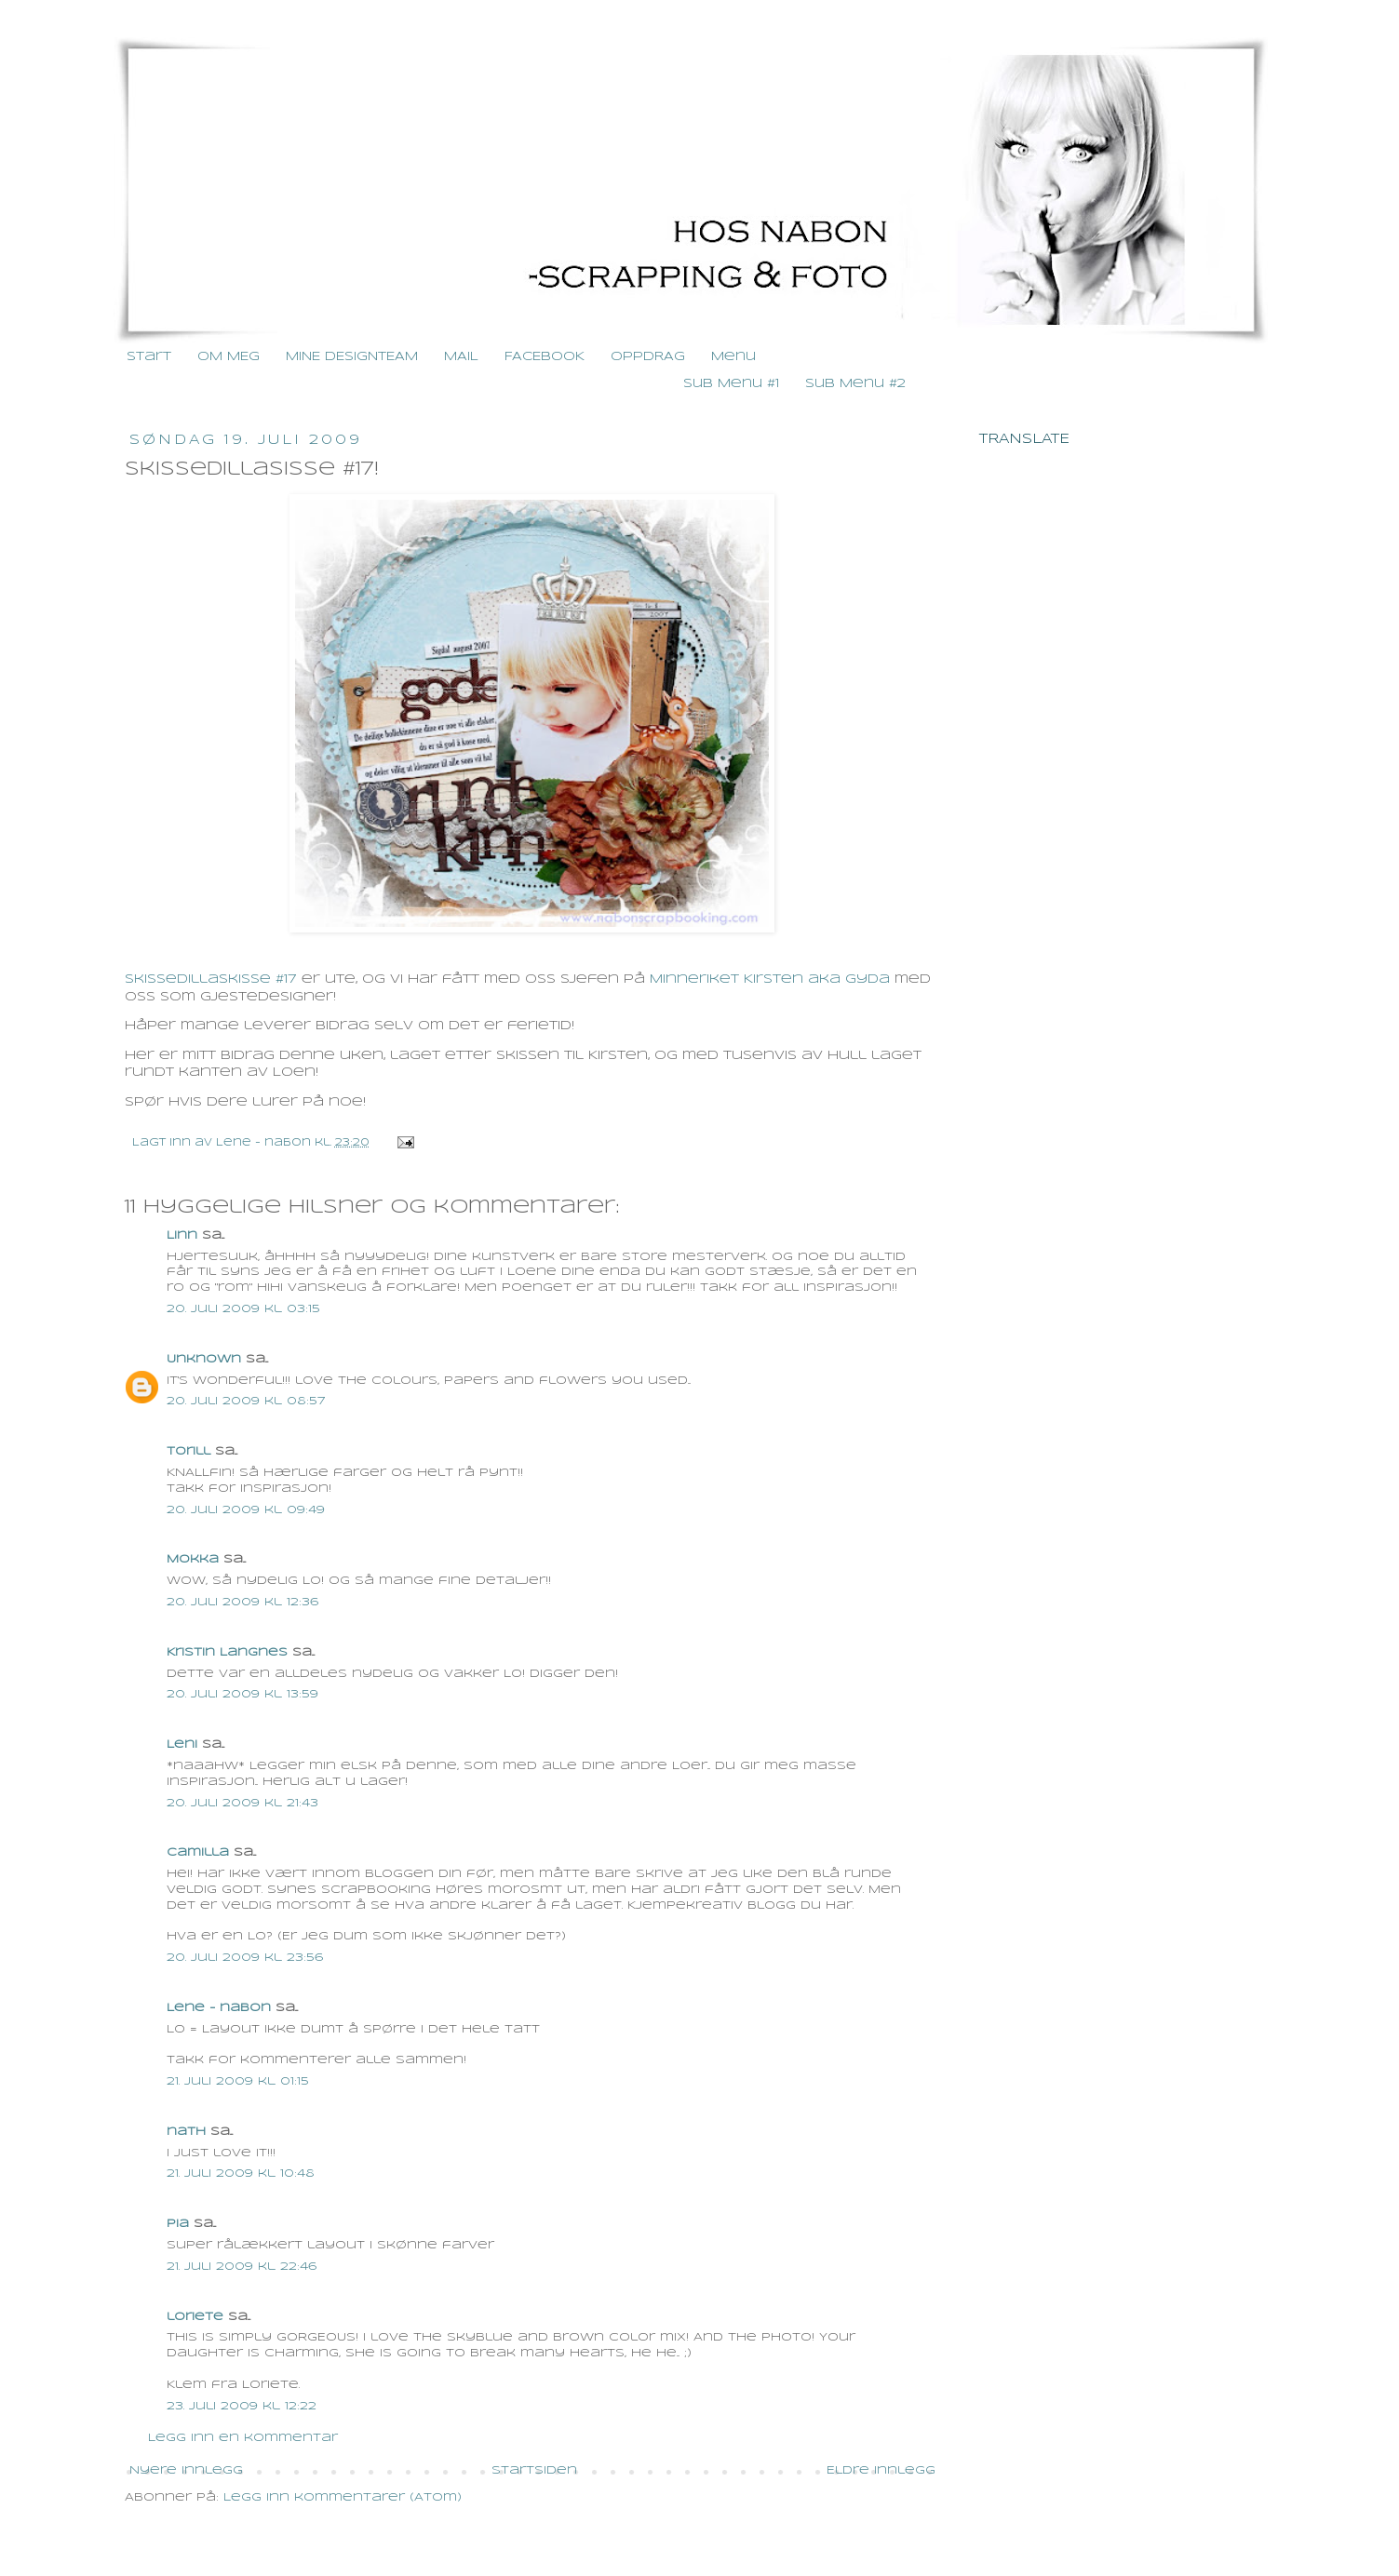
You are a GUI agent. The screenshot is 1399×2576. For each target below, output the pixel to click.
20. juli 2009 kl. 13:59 (242, 1694)
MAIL (461, 357)
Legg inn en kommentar (243, 2438)
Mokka (193, 1559)
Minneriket (694, 979)
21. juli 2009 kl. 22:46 (241, 2266)
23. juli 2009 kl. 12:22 (241, 2406)
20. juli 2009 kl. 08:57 (246, 1401)
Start (149, 357)
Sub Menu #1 (731, 384)
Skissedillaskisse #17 (211, 979)
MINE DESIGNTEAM (352, 357)
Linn (182, 1235)
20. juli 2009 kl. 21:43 (242, 1803)
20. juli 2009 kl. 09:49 (246, 1510)
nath (186, 2132)
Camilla (198, 1852)
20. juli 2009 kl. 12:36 (242, 1602)
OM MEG (228, 357)
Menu (733, 357)
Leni (182, 1744)
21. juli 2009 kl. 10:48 (241, 2173)
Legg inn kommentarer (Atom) (342, 2497)
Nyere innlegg (186, 2470)
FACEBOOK (544, 357)
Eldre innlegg (881, 2470)
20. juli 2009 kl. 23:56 (245, 1957)
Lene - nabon (265, 1142)
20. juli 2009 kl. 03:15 (243, 1309)
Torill (188, 1451)
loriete (195, 2317)
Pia (178, 2224)
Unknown (204, 1359)
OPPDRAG (648, 357)
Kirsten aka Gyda (817, 979)
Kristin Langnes (227, 1652)
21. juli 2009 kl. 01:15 (238, 2081)
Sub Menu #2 (855, 384)
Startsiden (534, 2470)
